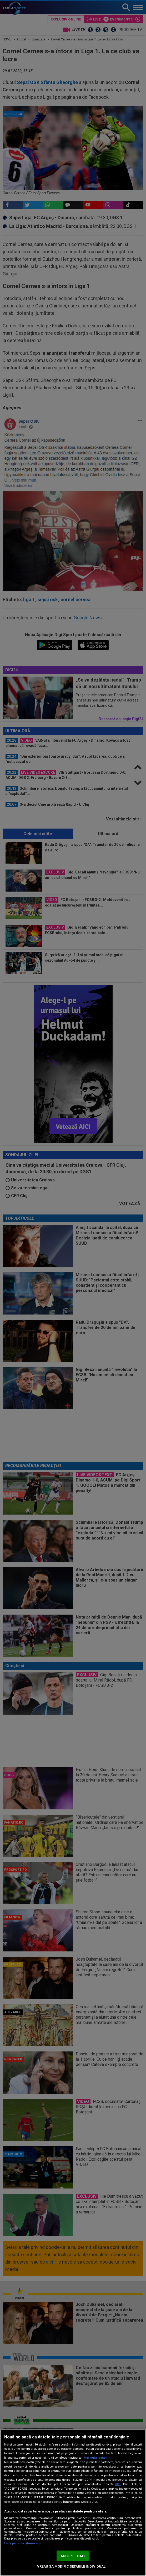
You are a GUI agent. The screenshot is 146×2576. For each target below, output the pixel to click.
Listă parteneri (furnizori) (22, 2543)
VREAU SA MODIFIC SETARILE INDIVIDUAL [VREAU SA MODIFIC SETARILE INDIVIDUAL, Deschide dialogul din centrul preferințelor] (71, 2566)
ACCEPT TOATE (73, 2556)
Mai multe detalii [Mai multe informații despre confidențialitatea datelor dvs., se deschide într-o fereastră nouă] (95, 2457)
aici (117, 2484)
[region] (73, 2502)
